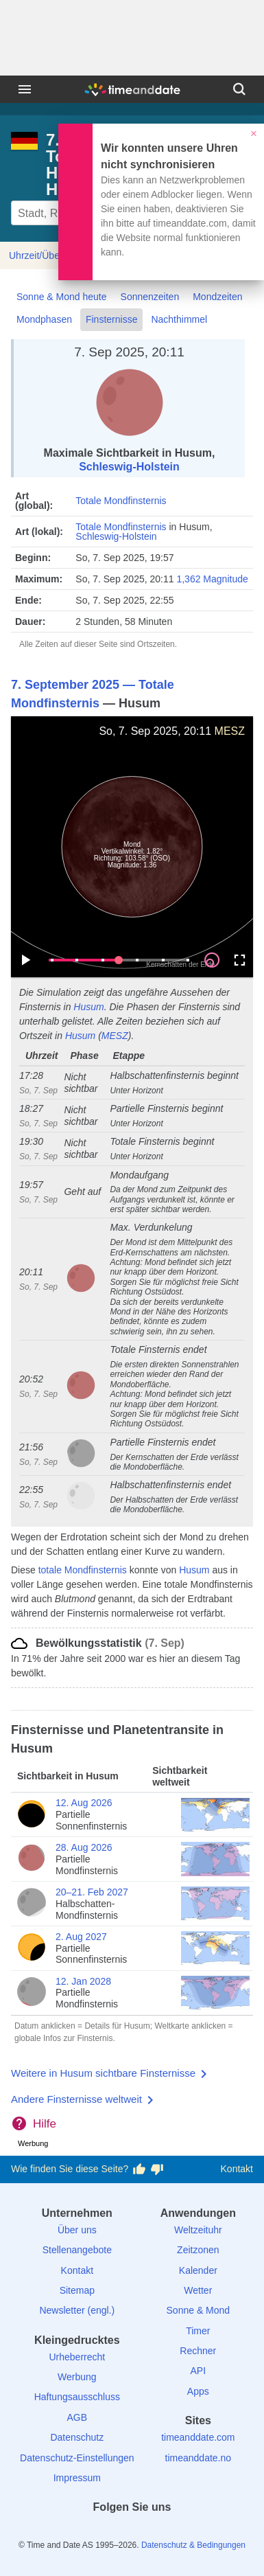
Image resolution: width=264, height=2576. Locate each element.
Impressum (77, 2477)
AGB (77, 2417)
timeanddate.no (198, 2457)
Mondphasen (44, 319)
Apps (198, 2391)
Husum (88, 1006)
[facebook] (85, 2532)
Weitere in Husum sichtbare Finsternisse (103, 2073)
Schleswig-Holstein (129, 466)
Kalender (198, 2270)
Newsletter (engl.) (77, 2310)
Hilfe (44, 2123)
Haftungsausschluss (77, 2396)
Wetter (198, 2290)
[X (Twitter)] (108, 2532)
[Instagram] (155, 2532)
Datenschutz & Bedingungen (193, 2545)
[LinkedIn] (132, 2532)
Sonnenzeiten (150, 296)
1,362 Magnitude (212, 578)
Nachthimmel (179, 319)
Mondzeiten (217, 296)
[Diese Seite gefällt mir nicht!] (157, 2169)
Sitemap (77, 2290)
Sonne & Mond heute (61, 296)
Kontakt (237, 2168)
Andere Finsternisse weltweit (76, 2099)
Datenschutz (77, 2437)
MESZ (230, 731)
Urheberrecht (77, 2356)
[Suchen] (239, 89)
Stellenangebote (77, 2249)
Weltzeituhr (198, 2229)
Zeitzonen (198, 2249)
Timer (198, 2330)
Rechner (198, 2350)
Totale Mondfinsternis (120, 500)
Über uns (77, 2229)
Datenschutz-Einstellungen (77, 2457)
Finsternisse (111, 319)
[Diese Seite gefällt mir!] (139, 2169)
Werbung (77, 2376)
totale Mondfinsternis (82, 1569)
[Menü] (24, 89)
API (198, 2370)
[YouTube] (179, 2532)
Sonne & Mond (198, 2310)
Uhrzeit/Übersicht (45, 255)
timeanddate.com (198, 2437)
